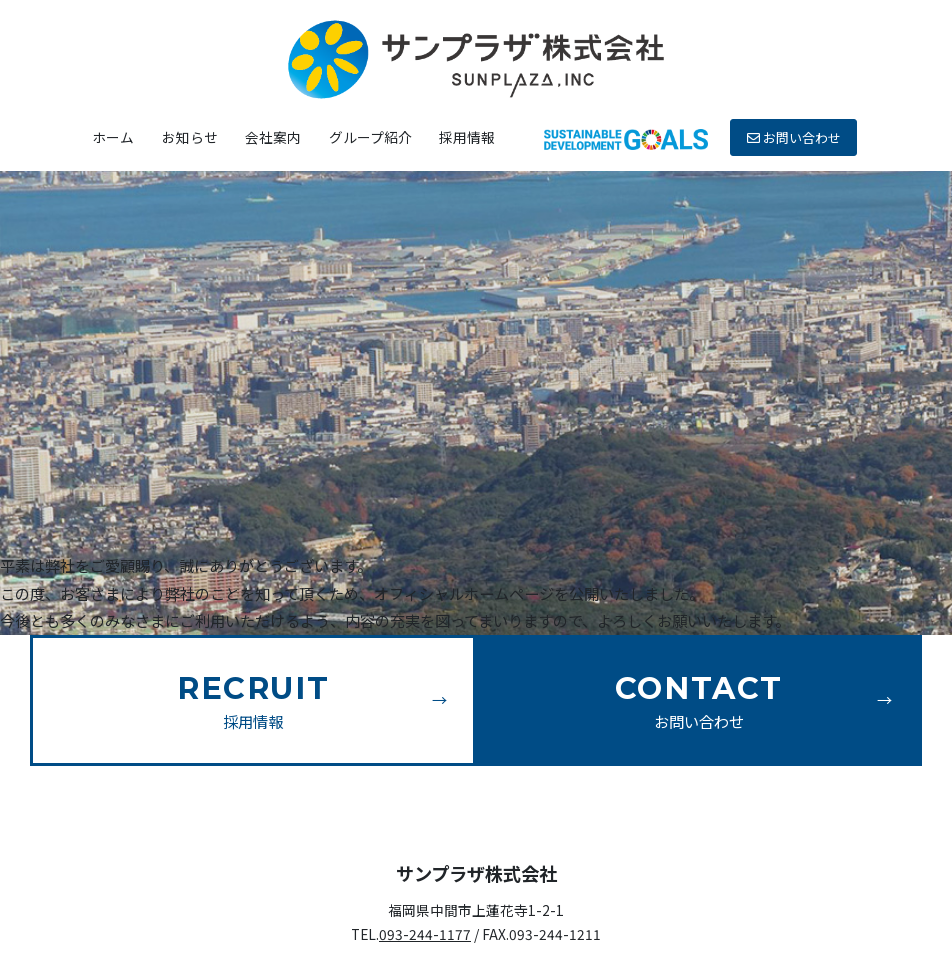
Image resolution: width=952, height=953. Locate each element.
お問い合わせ (794, 137)
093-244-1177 (425, 934)
